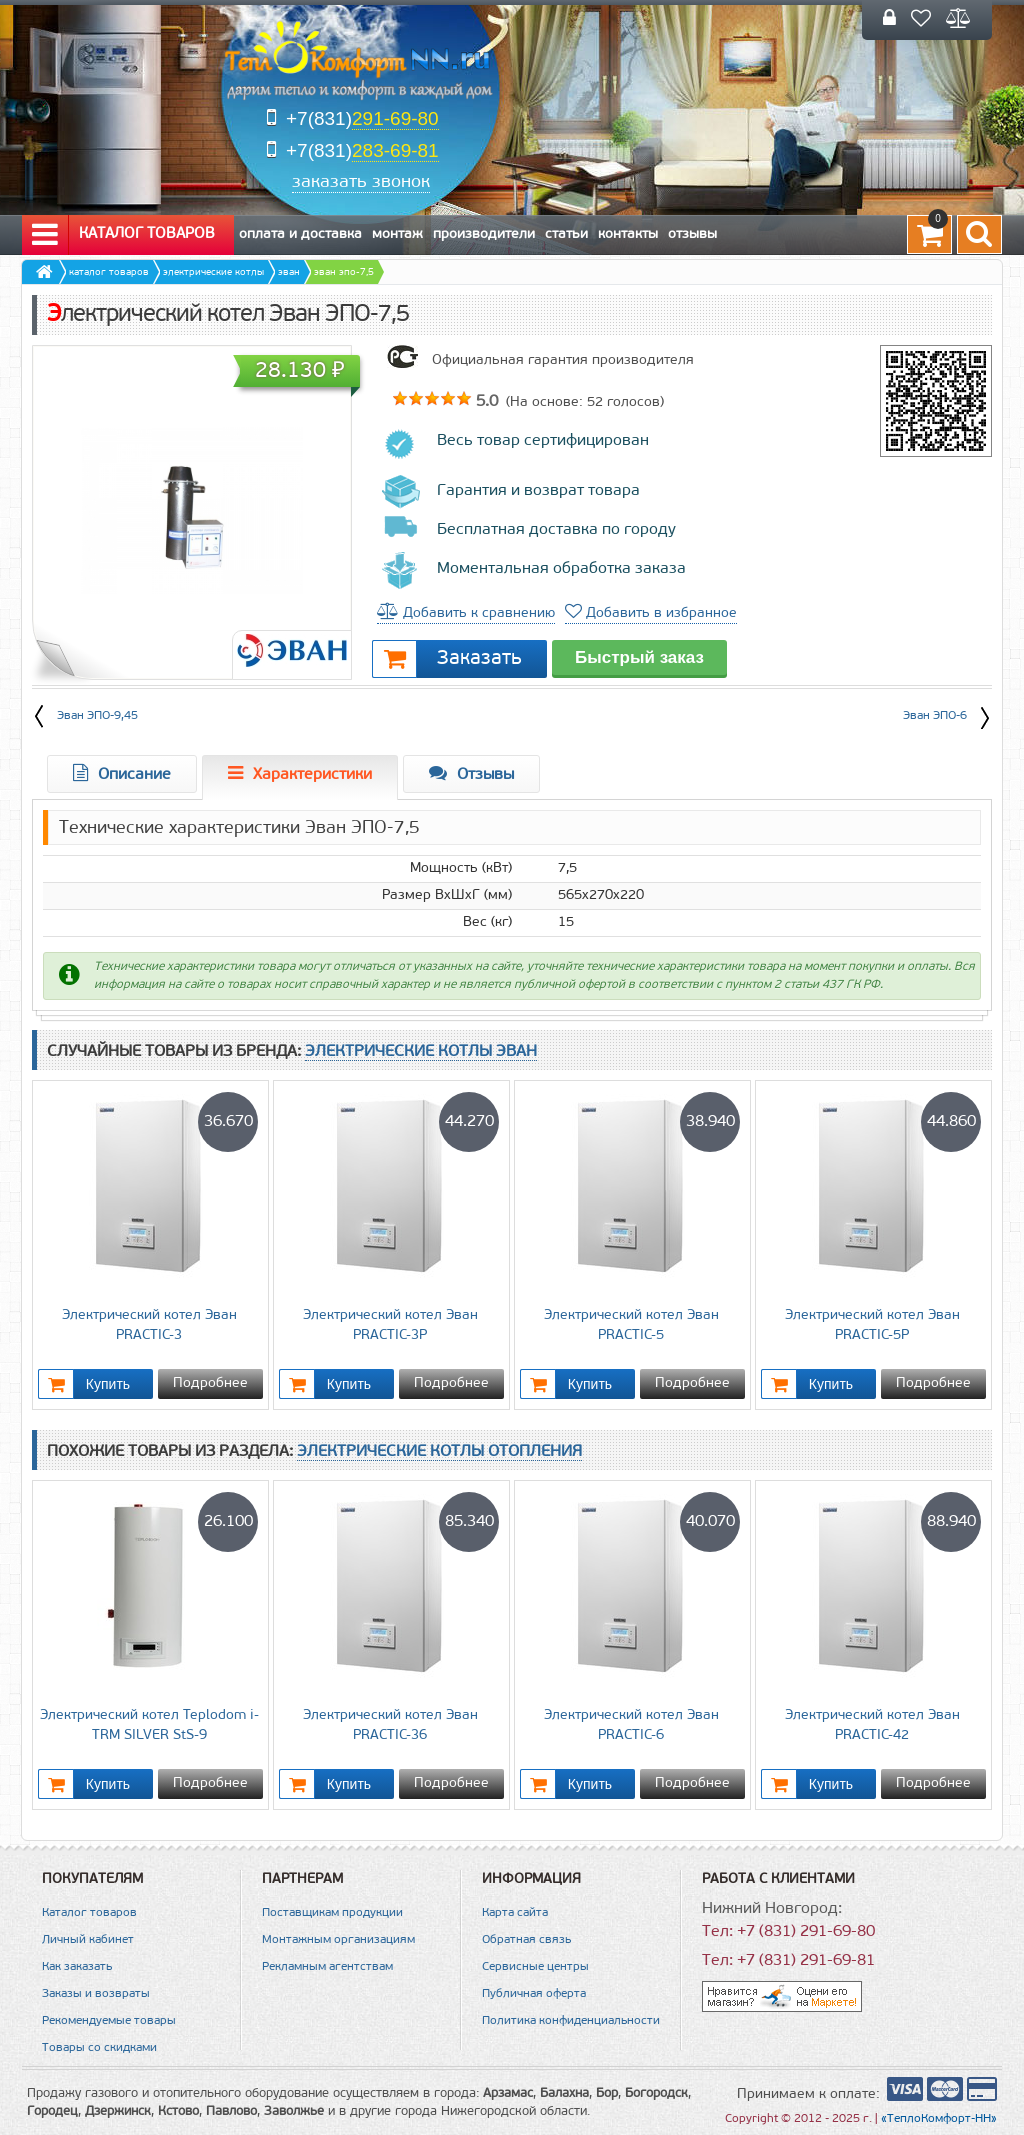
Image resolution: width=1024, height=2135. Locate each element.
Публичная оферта (534, 1994)
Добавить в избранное (651, 614)
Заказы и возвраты (96, 1994)
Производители (484, 234)
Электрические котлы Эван (421, 1052)
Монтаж (397, 234)
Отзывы (692, 234)
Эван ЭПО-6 (947, 714)
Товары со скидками (99, 2048)
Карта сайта (515, 1913)
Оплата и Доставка (300, 234)
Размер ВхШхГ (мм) (447, 895)
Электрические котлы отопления (439, 1452)
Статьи (566, 234)
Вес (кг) (487, 922)
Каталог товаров (123, 235)
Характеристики (300, 773)
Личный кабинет (88, 1940)
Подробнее (210, 1383)
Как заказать (77, 1967)
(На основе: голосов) (583, 402)
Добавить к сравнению (466, 614)
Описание (122, 773)
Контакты (628, 234)
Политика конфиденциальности (571, 2021)
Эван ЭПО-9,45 (97, 716)
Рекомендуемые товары (109, 2021)
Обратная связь (526, 1940)
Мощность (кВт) (461, 868)
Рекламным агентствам (327, 1967)
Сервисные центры (535, 1967)
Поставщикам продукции (332, 1913)
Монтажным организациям (338, 1940)
